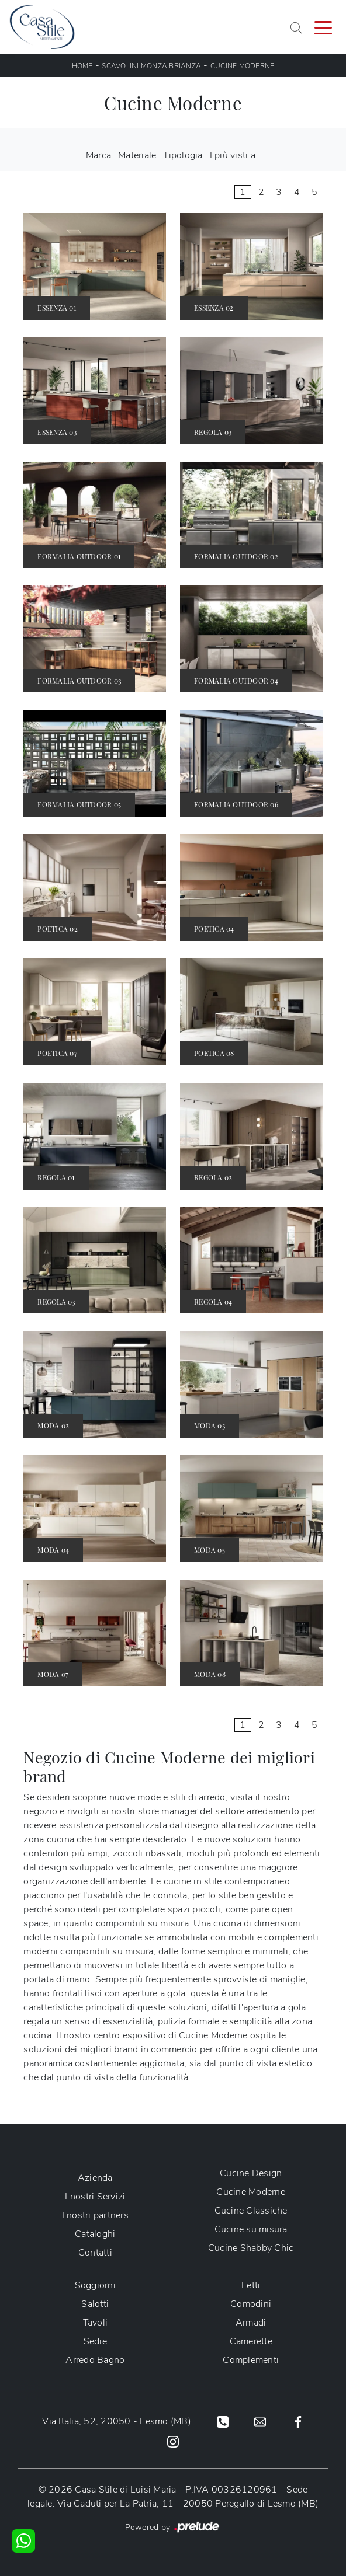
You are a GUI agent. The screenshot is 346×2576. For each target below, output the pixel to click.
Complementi (251, 2360)
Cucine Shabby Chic (251, 2248)
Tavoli (95, 2322)
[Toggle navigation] (323, 27)
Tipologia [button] (182, 155)
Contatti (95, 2252)
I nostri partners (95, 2215)
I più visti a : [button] (235, 155)
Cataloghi (95, 2234)
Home (82, 66)
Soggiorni (95, 2285)
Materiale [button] (137, 155)
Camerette (251, 2341)
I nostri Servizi (95, 2196)
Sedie (95, 2341)
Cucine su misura (251, 2229)
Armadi (251, 2322)
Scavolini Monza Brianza (151, 66)
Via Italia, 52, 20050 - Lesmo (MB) (116, 2421)
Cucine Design (251, 2173)
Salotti (95, 2304)
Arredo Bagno (94, 2360)
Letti (250, 2285)
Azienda (95, 2177)
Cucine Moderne (242, 66)
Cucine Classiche (251, 2210)
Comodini (250, 2304)
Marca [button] (98, 155)
